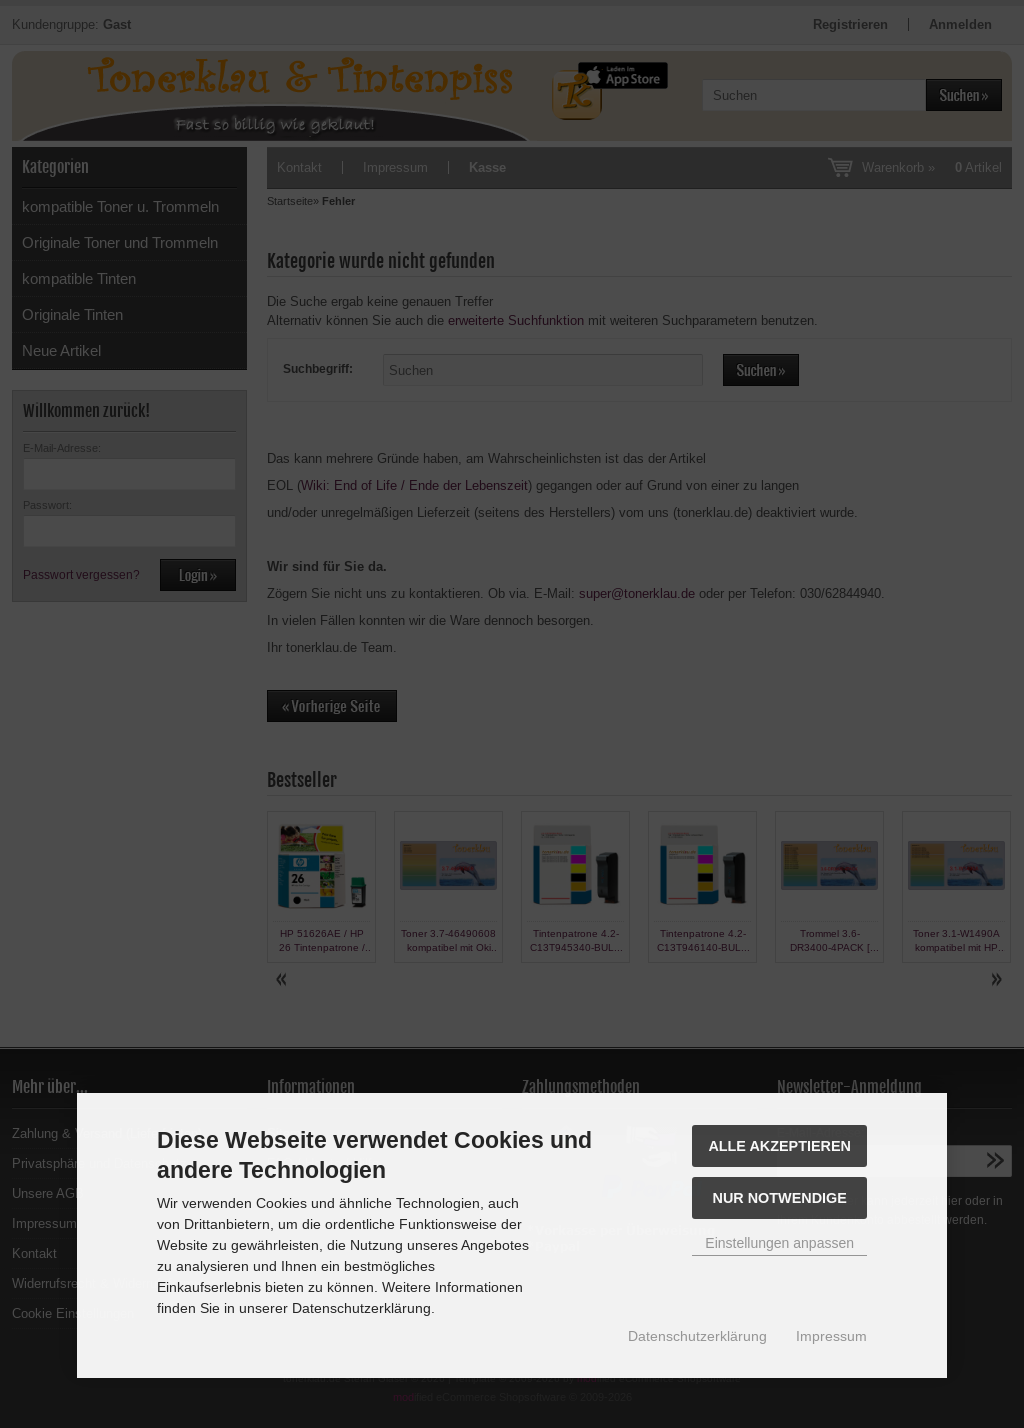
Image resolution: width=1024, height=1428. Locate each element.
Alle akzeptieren (779, 1146)
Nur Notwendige (780, 1198)
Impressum (831, 1336)
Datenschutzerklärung (697, 1336)
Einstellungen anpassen (779, 1243)
